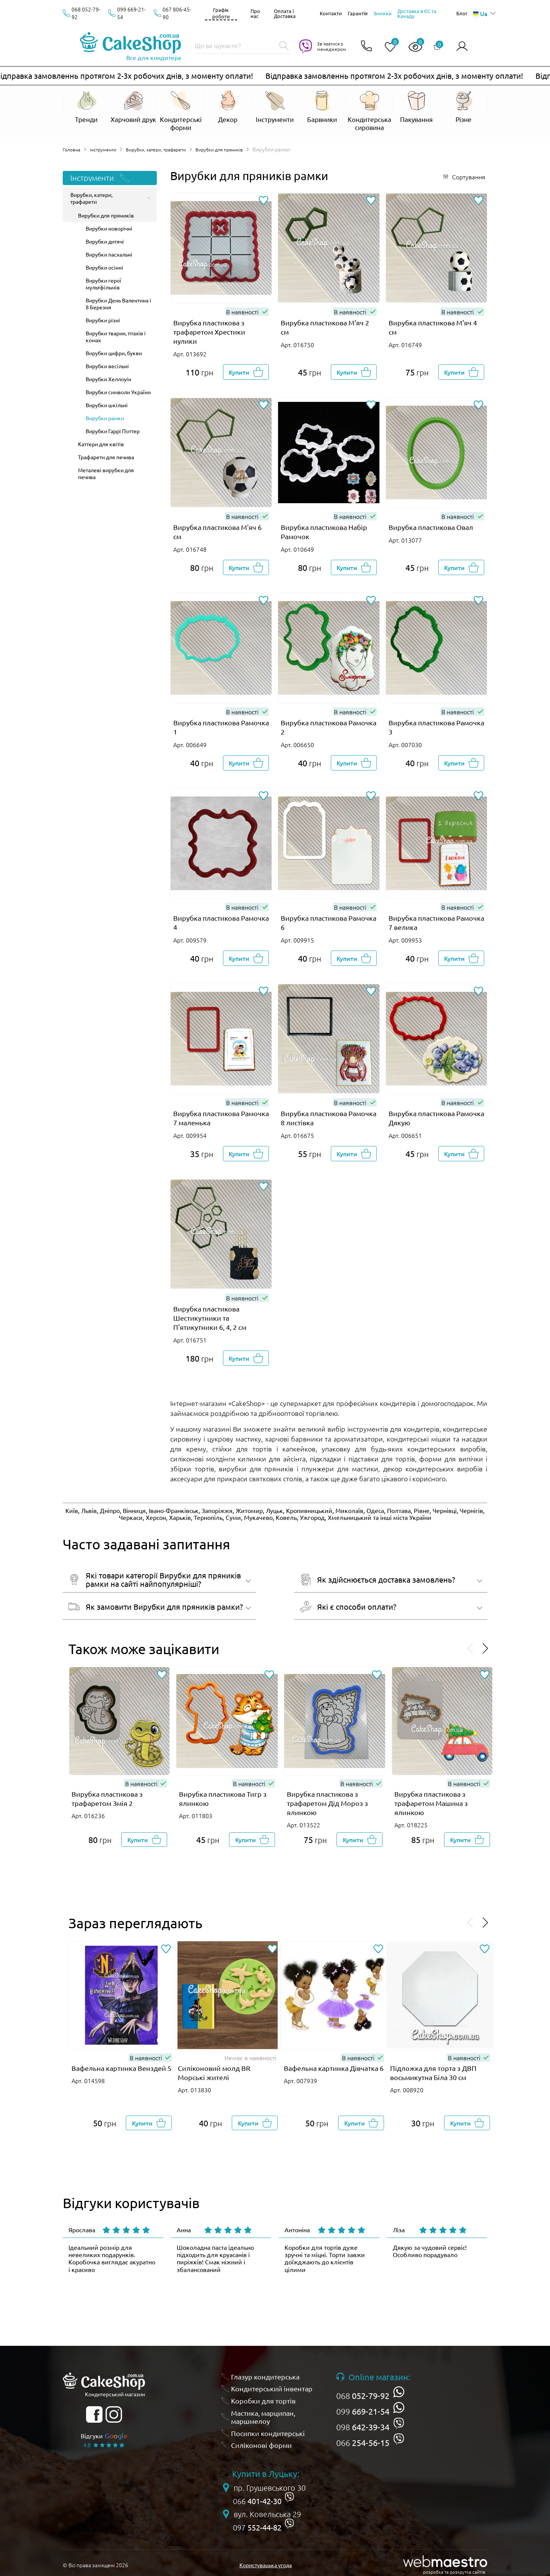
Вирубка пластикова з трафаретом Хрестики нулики (209, 332)
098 (362, 2427)
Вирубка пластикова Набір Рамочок (324, 531)
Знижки (382, 13)
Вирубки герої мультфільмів (103, 284)
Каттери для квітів (101, 443)
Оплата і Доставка (285, 13)
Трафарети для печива (106, 456)
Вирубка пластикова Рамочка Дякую (436, 1117)
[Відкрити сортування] (464, 177)
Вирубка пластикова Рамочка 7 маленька (221, 1117)
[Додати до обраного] (263, 201)
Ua (480, 13)
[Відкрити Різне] (463, 107)
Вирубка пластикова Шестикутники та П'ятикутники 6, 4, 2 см (209, 1318)
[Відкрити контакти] (362, 46)
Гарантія (358, 13)
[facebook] (94, 2414)
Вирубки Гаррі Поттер (113, 430)
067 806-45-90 (177, 13)
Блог (461, 13)
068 (362, 2395)
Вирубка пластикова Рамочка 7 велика (436, 922)
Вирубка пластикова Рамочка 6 (328, 922)
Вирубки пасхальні (109, 254)
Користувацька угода (265, 2565)
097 (257, 2527)
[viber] (398, 2423)
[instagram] (114, 2414)
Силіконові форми (261, 2445)
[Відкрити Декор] (227, 111)
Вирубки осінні (104, 267)
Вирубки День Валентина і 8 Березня (118, 303)
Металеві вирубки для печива (106, 473)
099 (362, 2411)
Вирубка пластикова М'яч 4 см (433, 327)
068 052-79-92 (86, 13)
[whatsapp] (398, 2391)
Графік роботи (221, 13)
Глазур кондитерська (265, 2377)
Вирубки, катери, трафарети (166, 149)
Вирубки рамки (105, 417)
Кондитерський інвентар (271, 2388)
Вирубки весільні (107, 365)
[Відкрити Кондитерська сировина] (369, 111)
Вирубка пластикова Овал (431, 527)
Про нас (255, 13)
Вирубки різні (103, 320)
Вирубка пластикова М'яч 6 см (217, 531)
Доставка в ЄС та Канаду (416, 13)
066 (362, 2442)
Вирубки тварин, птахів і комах (116, 336)
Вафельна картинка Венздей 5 (121, 2068)
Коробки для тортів (263, 2401)
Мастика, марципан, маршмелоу (263, 2417)
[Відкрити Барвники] (322, 111)
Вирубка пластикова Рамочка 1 (221, 727)
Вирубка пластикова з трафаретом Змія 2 (107, 1798)
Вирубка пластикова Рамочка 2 (328, 727)
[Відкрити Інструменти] (274, 111)
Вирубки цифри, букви (114, 352)
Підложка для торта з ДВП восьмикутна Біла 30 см (433, 2072)
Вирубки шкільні (107, 404)
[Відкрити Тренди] (86, 107)
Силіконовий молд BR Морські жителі (214, 2072)
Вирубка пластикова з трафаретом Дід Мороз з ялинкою (327, 1803)
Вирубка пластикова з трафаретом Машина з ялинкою (431, 1803)
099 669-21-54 (131, 13)
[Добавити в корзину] (246, 372)
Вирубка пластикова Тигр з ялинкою (223, 1798)
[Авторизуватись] (462, 46)
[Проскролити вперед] (485, 1649)
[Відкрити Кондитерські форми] (180, 111)
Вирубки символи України (118, 391)
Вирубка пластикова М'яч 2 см (325, 327)
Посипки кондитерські (268, 2433)
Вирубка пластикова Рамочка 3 (436, 727)
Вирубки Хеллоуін (108, 378)
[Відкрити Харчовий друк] (133, 111)
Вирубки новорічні (109, 228)
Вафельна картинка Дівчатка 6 (334, 2068)
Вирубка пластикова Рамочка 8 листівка (328, 1117)
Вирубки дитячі (105, 241)
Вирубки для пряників (237, 149)
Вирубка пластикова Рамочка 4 (221, 922)
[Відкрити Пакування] (416, 111)
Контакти (331, 13)
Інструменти (107, 149)
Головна (73, 149)
